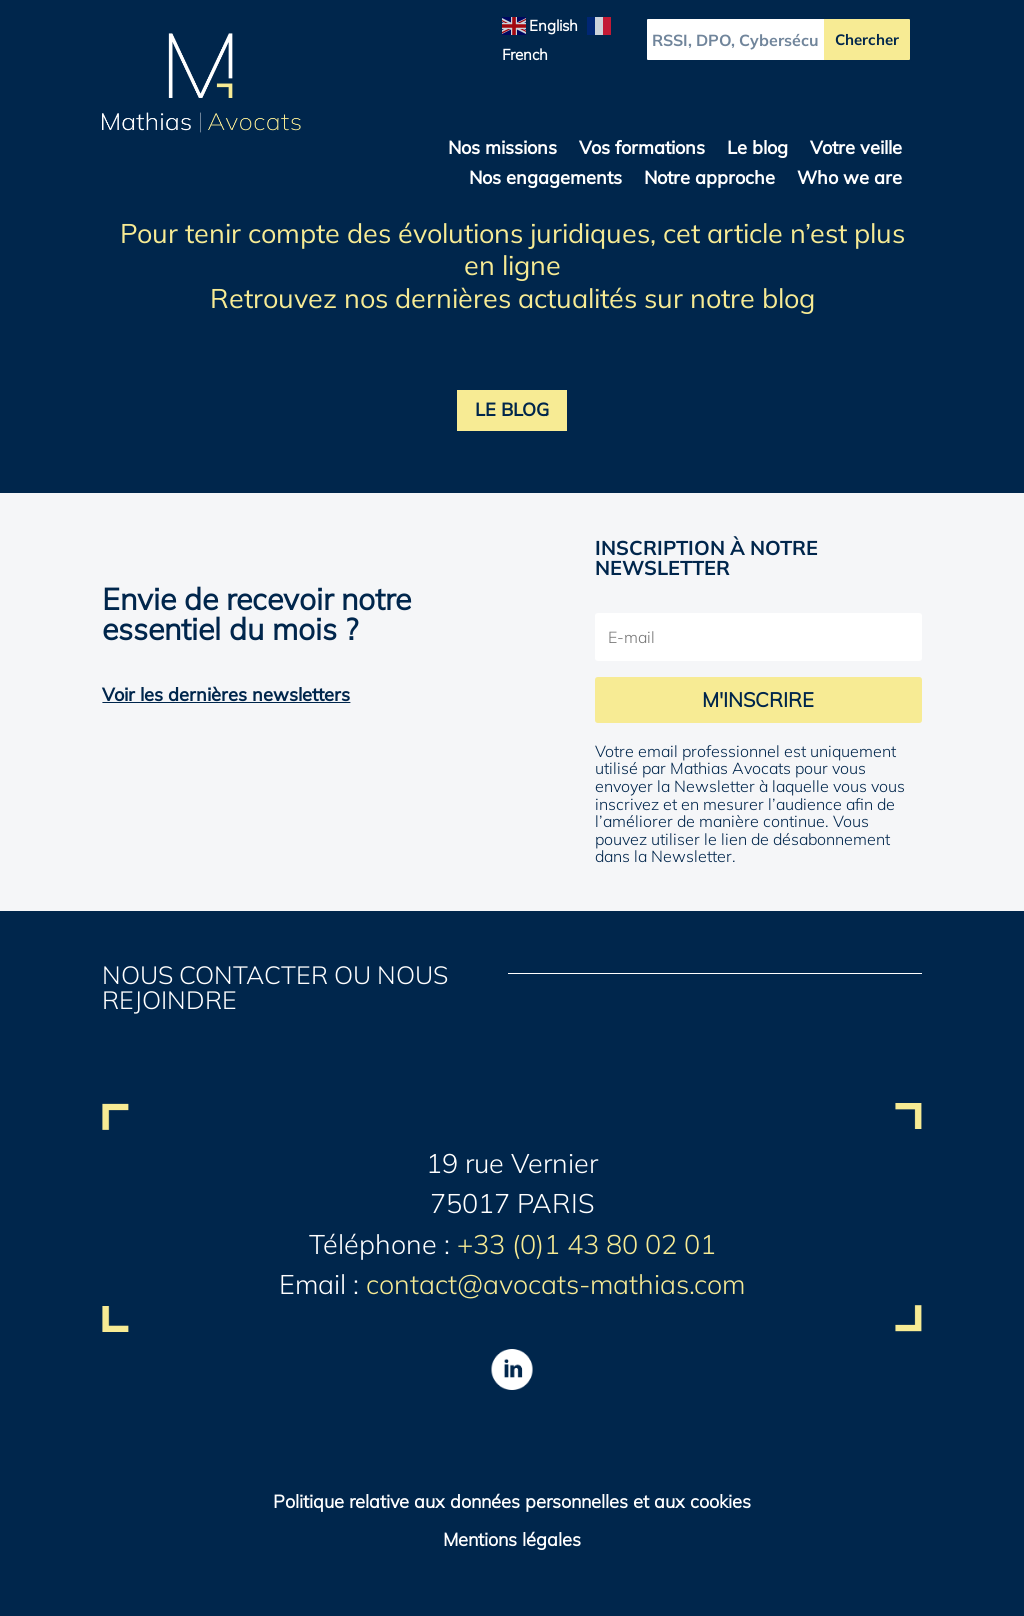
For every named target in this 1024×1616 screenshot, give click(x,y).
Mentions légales (512, 1539)
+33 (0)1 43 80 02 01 (586, 1244)
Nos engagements (545, 180)
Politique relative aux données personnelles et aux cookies (512, 1501)
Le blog (757, 150)
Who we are (849, 180)
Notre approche (709, 180)
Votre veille (856, 150)
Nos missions (502, 150)
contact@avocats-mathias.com (555, 1284)
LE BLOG (512, 409)
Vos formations (642, 150)
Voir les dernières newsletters (226, 694)
